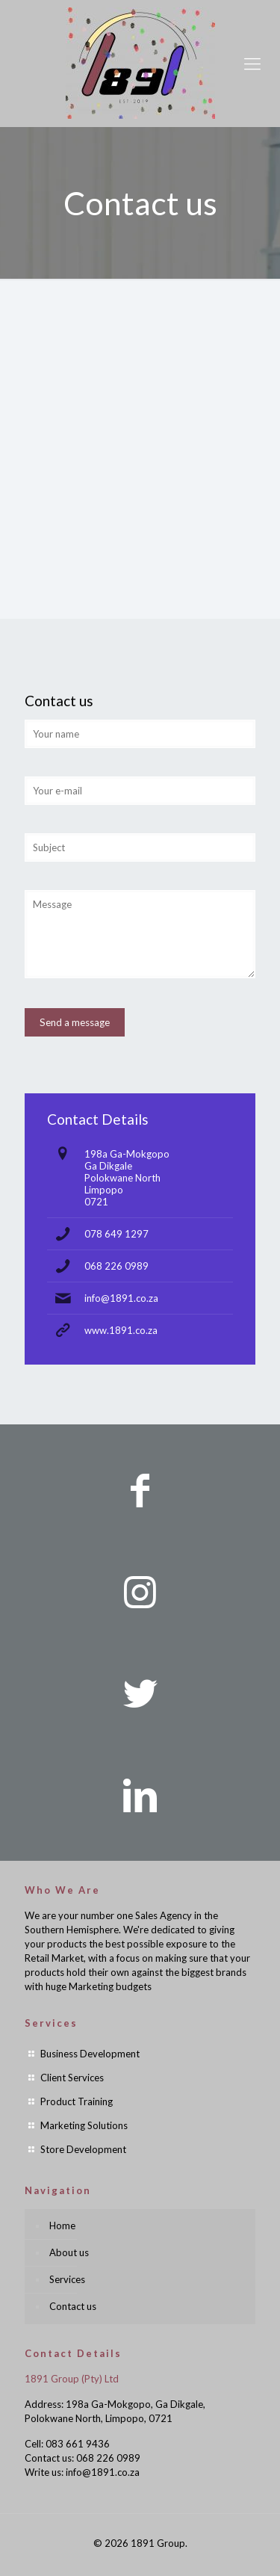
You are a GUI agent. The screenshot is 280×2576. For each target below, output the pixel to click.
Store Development (83, 2149)
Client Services (72, 2078)
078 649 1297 (116, 1234)
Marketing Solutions (84, 2125)
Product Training (76, 2101)
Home (62, 2225)
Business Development (90, 2054)
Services (67, 2279)
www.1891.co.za (121, 1330)
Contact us (72, 2306)
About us (69, 2252)
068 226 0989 (116, 1266)
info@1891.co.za (121, 1298)
